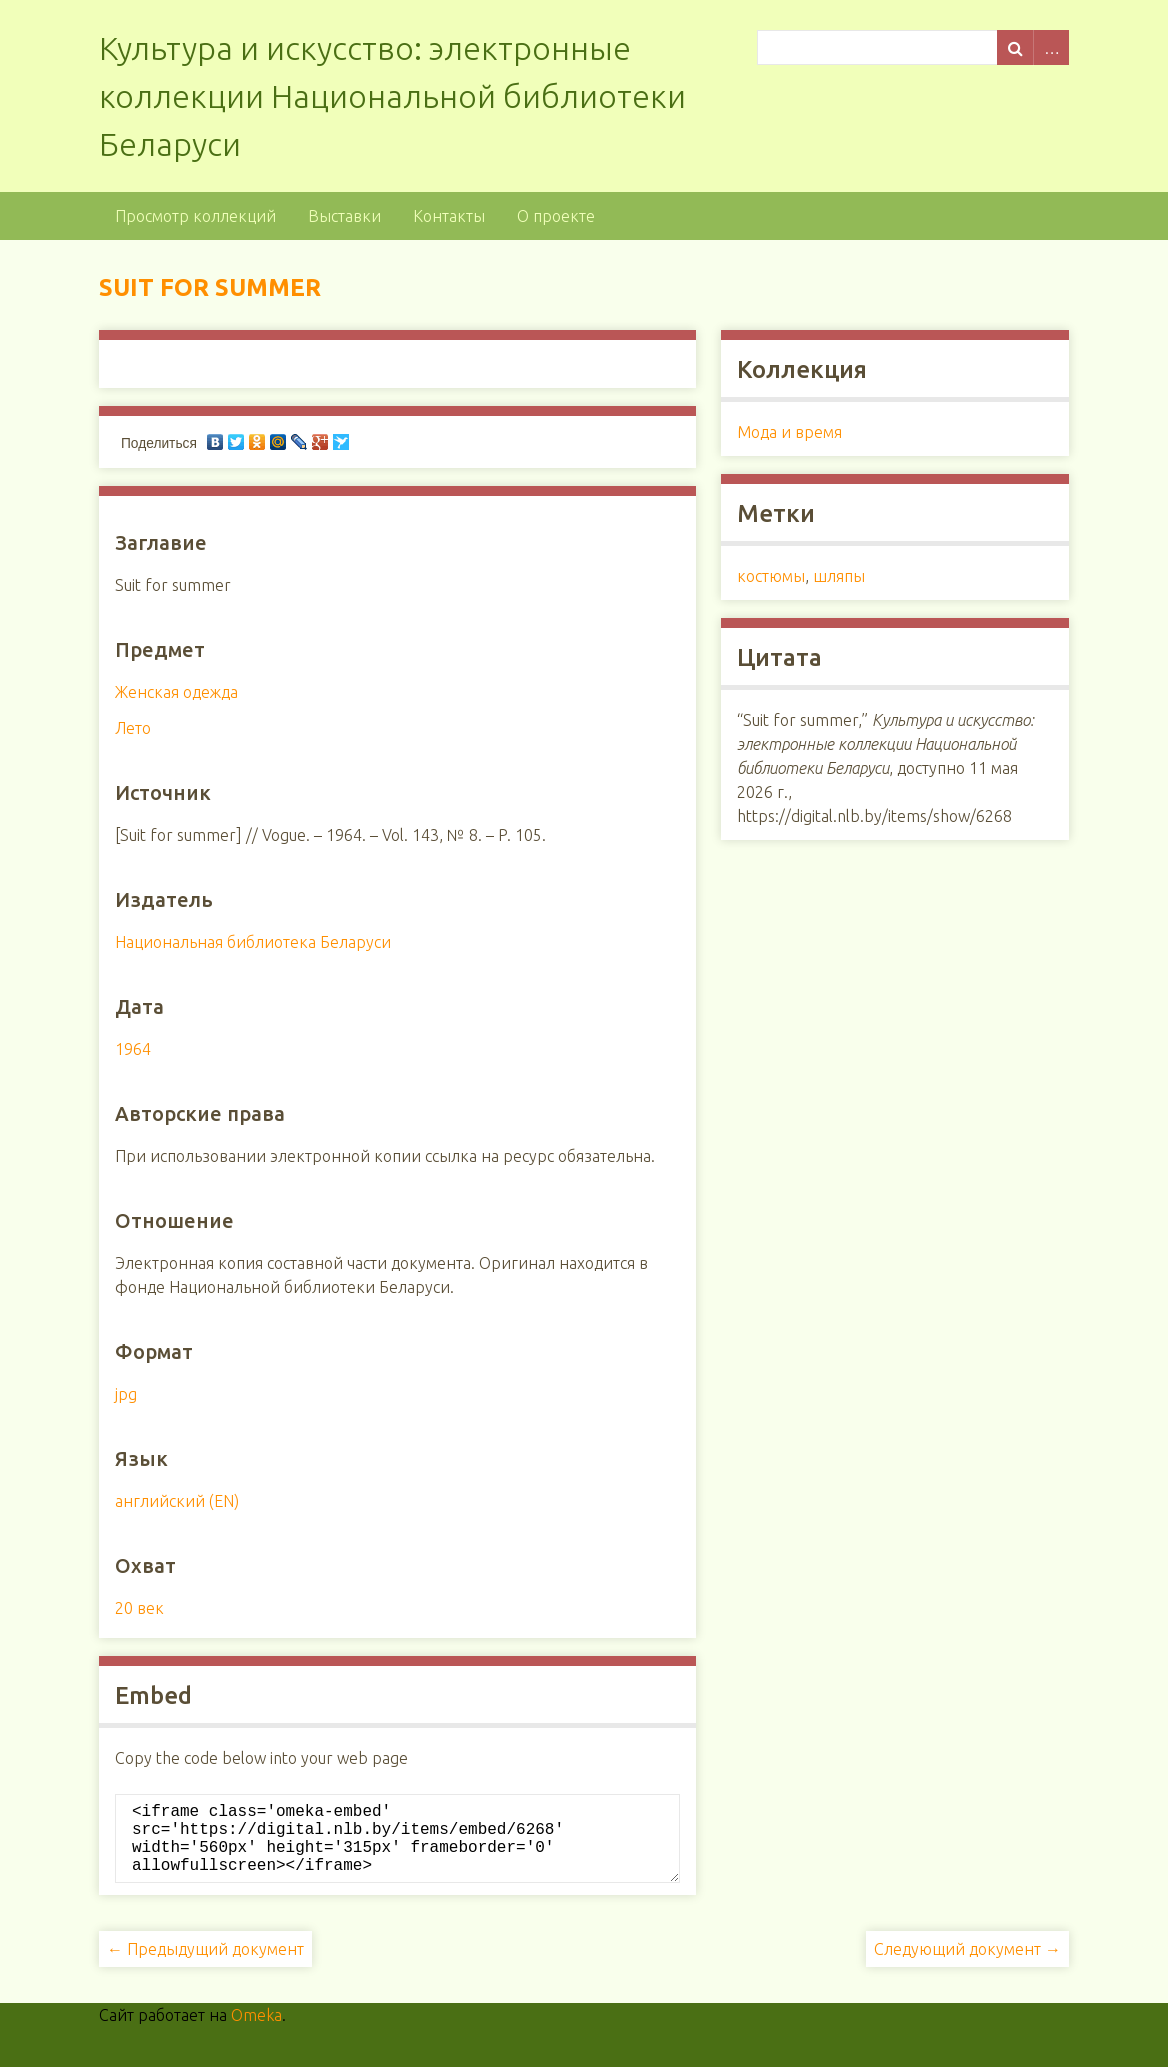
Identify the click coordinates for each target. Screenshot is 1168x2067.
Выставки (344, 216)
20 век (139, 1608)
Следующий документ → (967, 1965)
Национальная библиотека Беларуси (253, 942)
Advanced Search (1051, 47)
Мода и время (789, 432)
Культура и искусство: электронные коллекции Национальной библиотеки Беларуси (392, 96)
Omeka (256, 2031)
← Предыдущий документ (205, 1965)
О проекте (556, 216)
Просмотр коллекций (195, 216)
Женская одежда (176, 692)
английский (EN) (177, 1501)
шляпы (839, 576)
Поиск (1015, 47)
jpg (126, 1394)
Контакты (449, 216)
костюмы (771, 576)
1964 (133, 1049)
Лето (133, 728)
